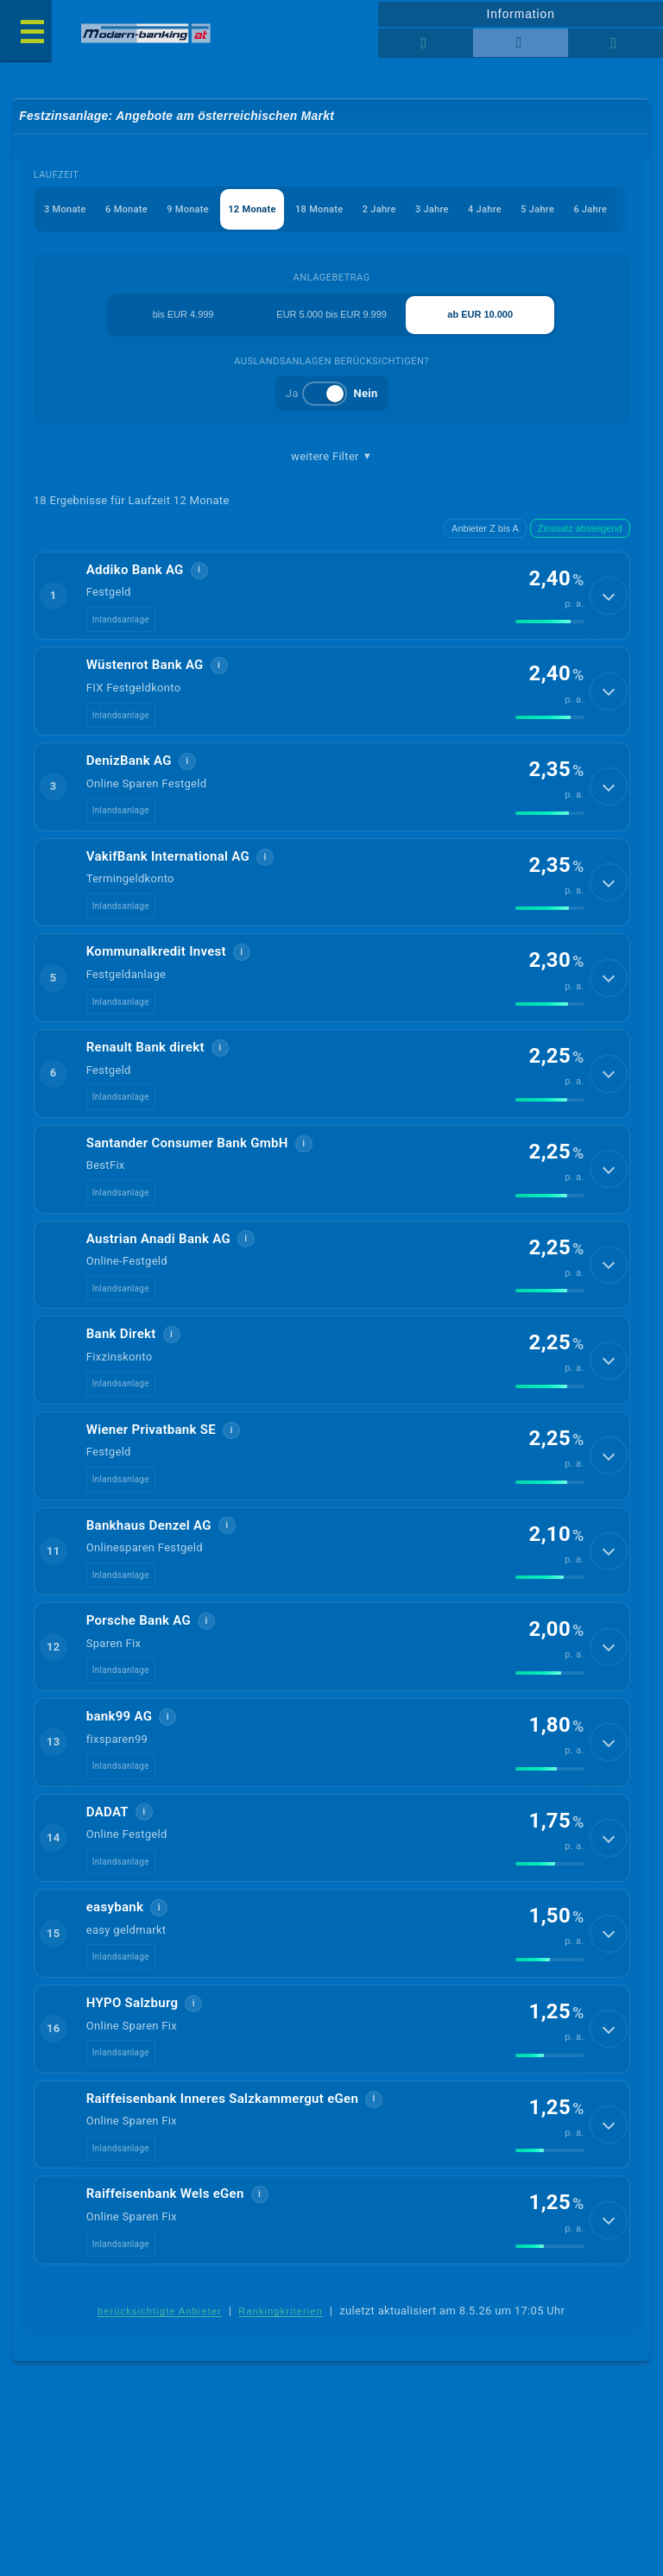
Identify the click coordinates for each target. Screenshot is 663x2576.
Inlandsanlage (120, 621)
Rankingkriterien (280, 2337)
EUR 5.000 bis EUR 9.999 (331, 315)
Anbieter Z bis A (485, 528)
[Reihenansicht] (425, 43)
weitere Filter (331, 456)
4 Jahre (485, 209)
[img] (549, 623)
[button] (332, 596)
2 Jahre (380, 209)
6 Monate (126, 209)
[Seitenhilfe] (615, 43)
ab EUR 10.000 (480, 315)
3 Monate (65, 209)
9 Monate (188, 209)
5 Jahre (539, 209)
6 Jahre (592, 209)
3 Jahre (433, 209)
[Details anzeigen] (609, 597)
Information (520, 14)
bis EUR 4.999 (183, 315)
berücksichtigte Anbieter (160, 2337)
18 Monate (320, 209)
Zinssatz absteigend (580, 528)
